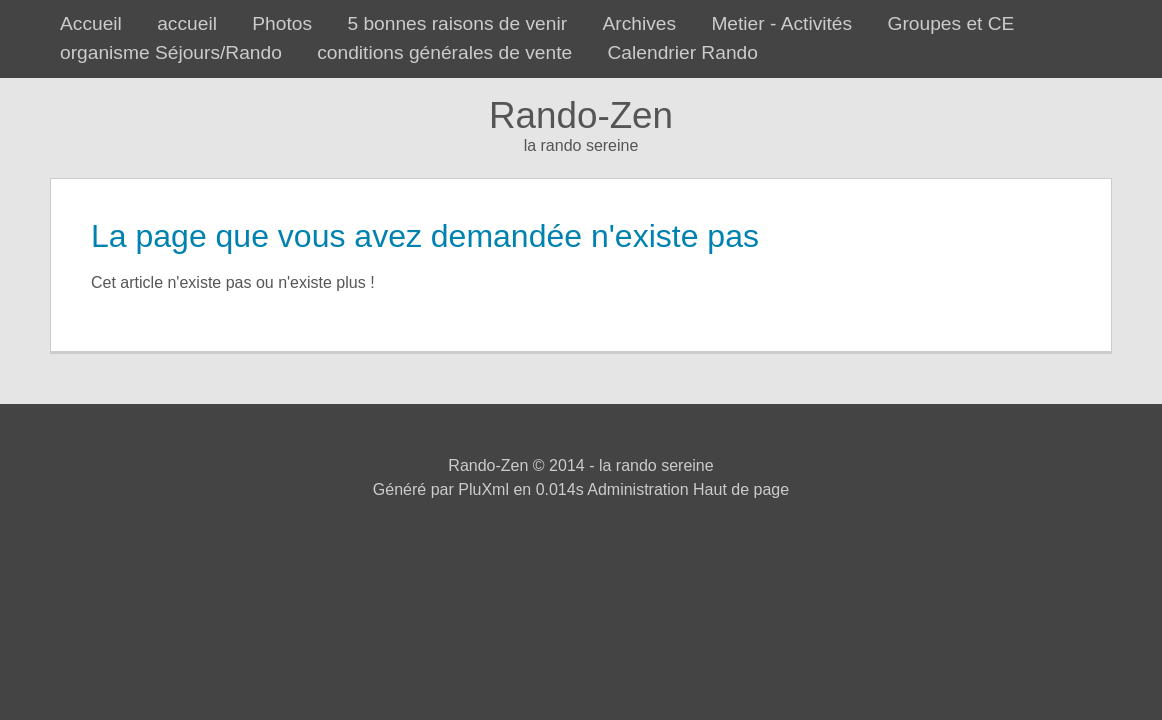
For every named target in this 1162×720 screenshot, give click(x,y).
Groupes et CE (950, 23)
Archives (639, 23)
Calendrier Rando (683, 52)
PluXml (483, 489)
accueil (187, 23)
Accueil (91, 23)
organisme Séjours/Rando (171, 52)
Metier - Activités (781, 23)
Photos (282, 23)
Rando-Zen (581, 115)
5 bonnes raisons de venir (457, 23)
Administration (637, 489)
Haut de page (741, 489)
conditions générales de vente (444, 52)
